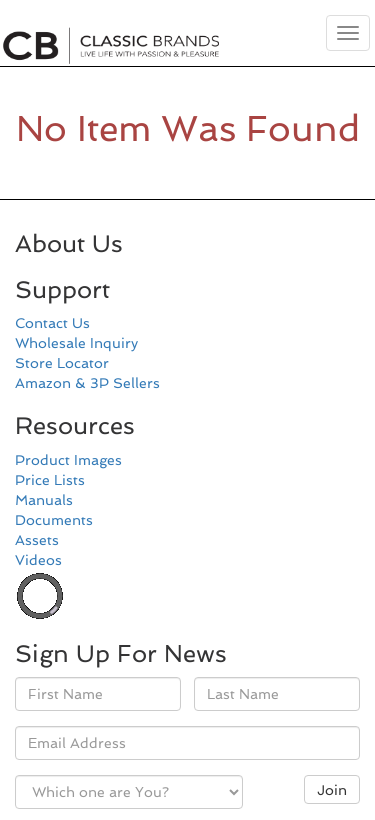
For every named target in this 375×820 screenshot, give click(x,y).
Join (332, 790)
